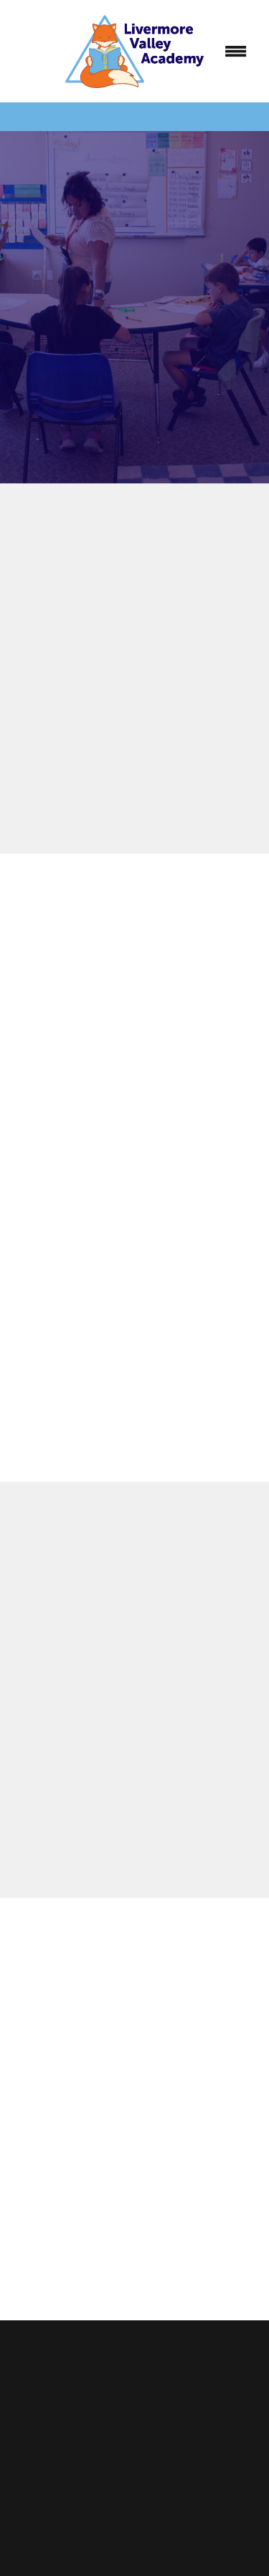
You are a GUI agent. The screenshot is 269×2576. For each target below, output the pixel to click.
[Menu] (236, 51)
